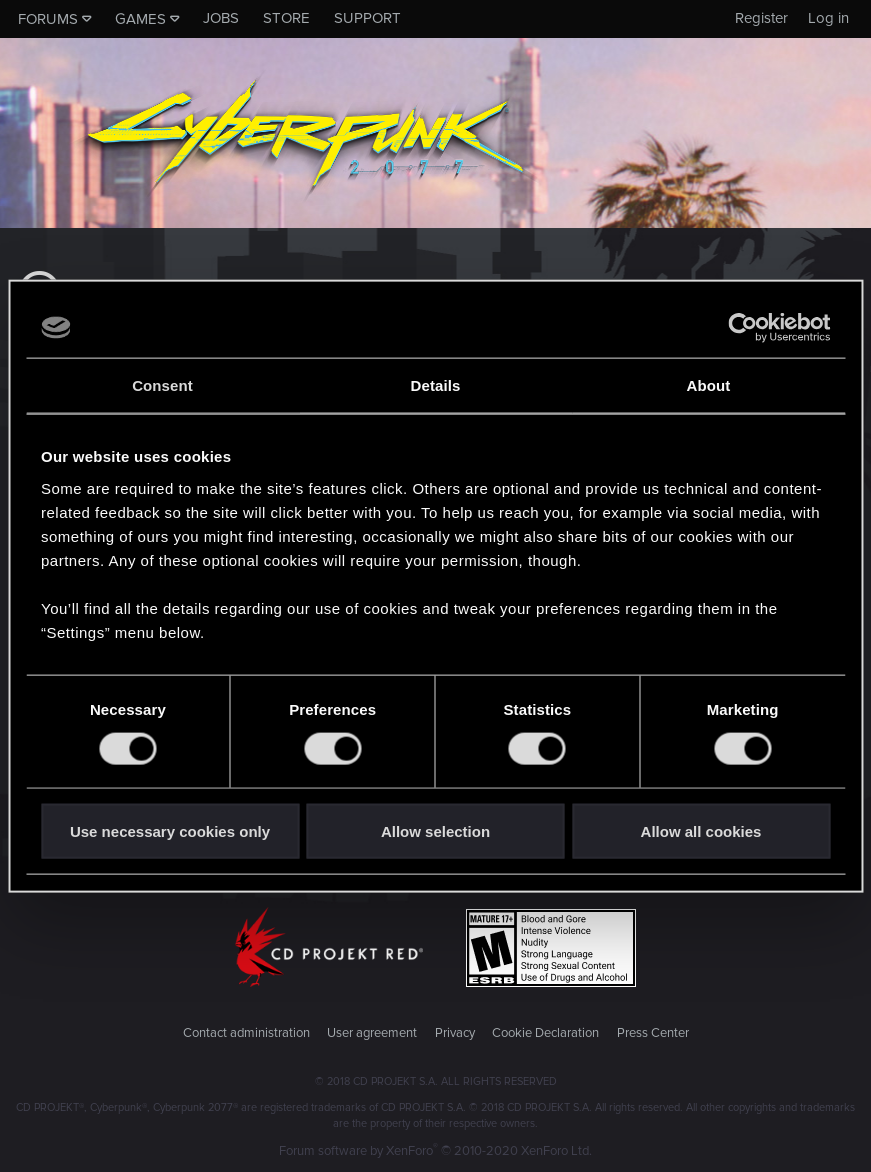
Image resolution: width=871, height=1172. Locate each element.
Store (286, 18)
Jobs (221, 18)
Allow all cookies (701, 830)
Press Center (653, 1033)
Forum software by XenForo (435, 1151)
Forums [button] (48, 19)
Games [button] (140, 19)
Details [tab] (436, 385)
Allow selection (435, 830)
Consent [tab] (162, 385)
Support (367, 18)
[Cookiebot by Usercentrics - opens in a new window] (742, 328)
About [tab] (709, 385)
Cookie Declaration (545, 1033)
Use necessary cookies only (170, 830)
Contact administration (246, 1033)
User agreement (372, 1033)
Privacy (455, 1033)
